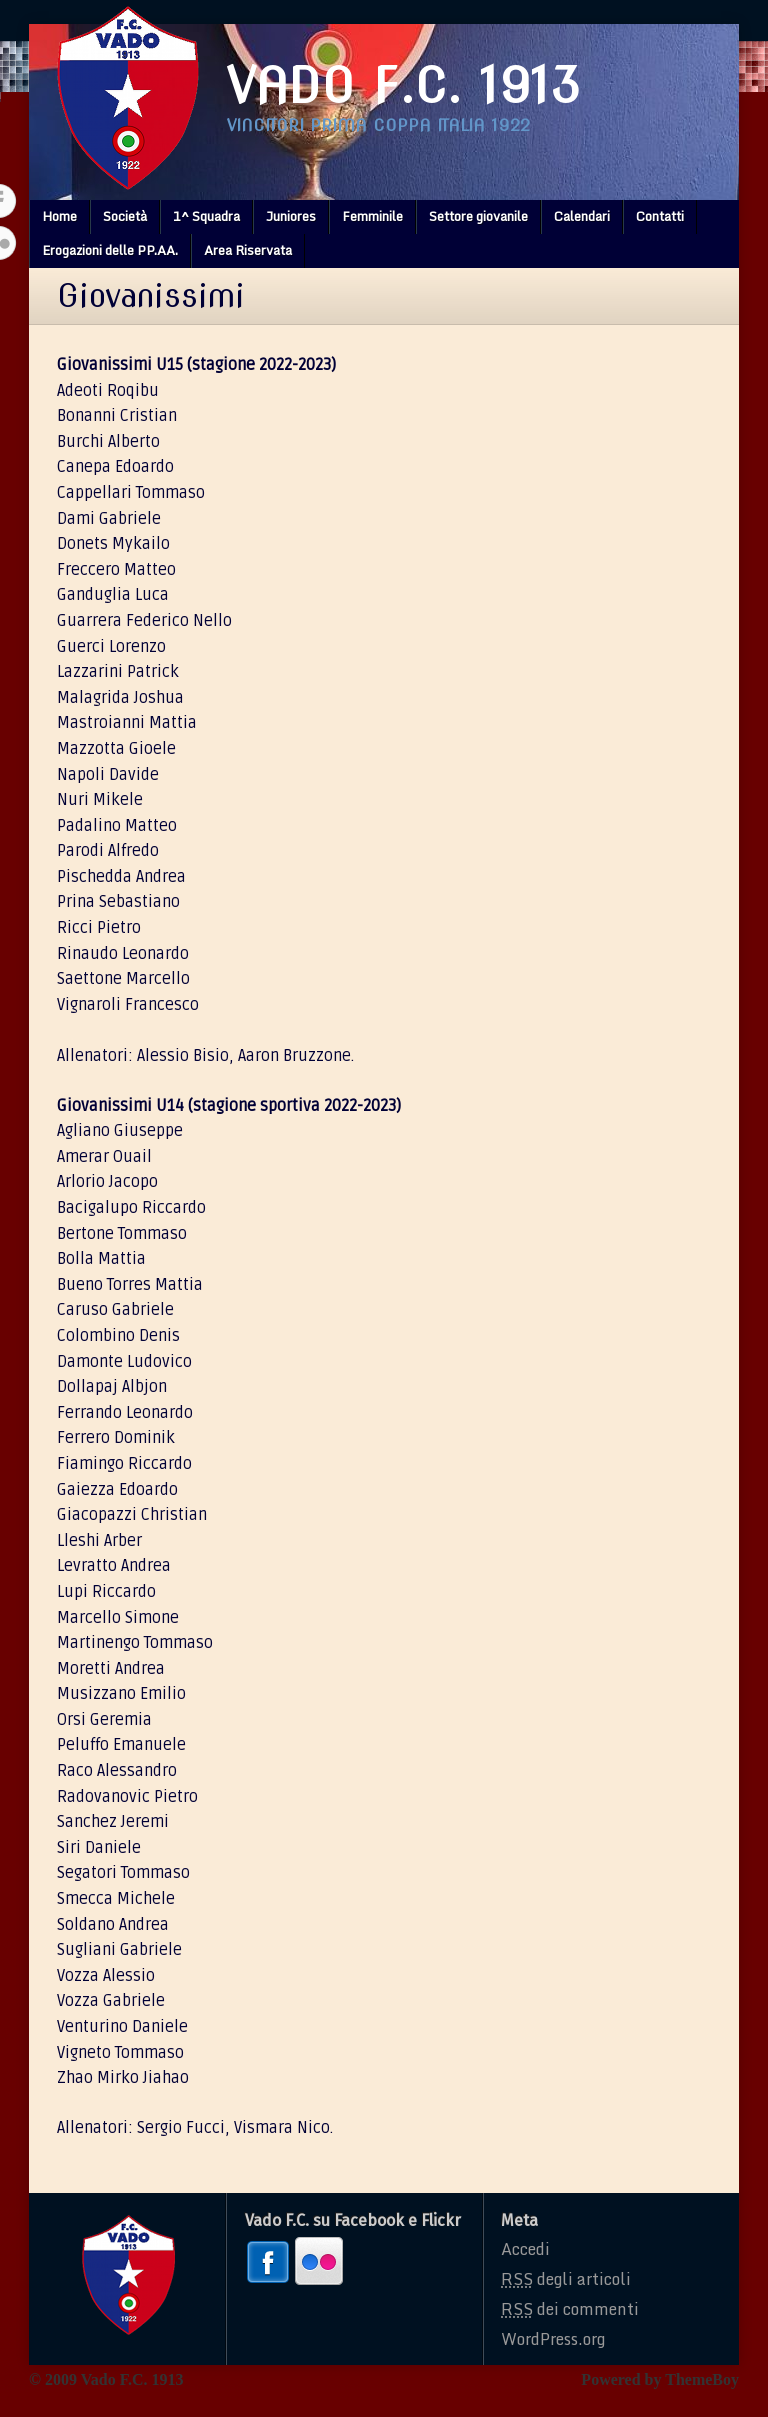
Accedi (525, 2249)
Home (59, 216)
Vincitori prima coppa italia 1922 (378, 125)
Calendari (582, 216)
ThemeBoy (702, 2379)
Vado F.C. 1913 (403, 86)
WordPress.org (553, 2339)
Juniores (291, 216)
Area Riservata (248, 250)
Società (125, 216)
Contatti (660, 216)
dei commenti (570, 2309)
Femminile (372, 216)
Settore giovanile (478, 216)
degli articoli (566, 2279)
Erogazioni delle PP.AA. (110, 250)
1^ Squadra (206, 216)
